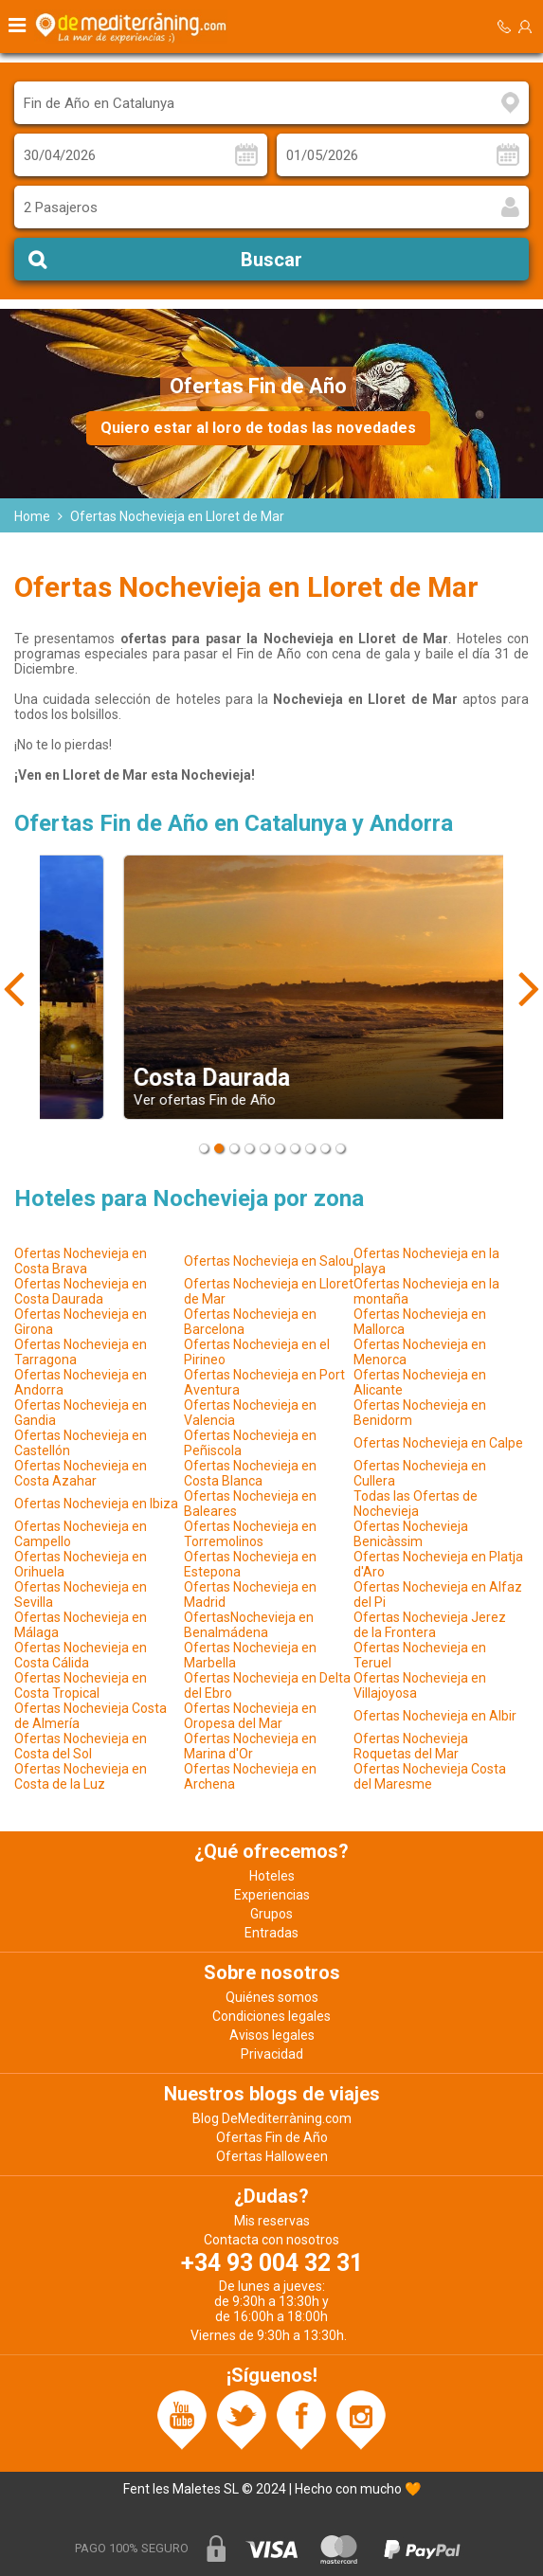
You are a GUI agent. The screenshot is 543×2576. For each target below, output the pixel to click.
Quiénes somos (272, 1997)
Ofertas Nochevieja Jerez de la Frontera (429, 1625)
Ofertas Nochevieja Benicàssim (410, 1534)
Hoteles (272, 1875)
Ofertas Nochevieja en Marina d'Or (250, 1746)
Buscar (271, 259)
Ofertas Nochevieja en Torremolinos (250, 1534)
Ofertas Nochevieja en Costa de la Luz (80, 1776)
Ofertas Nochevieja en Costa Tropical (80, 1685)
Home (32, 516)
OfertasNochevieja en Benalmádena (249, 1625)
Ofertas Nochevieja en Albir (434, 1715)
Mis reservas (272, 2220)
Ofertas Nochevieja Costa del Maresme (429, 1776)
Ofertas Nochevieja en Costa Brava (80, 1261)
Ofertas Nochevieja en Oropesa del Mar (250, 1716)
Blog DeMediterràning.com (272, 2118)
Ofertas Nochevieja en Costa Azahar (80, 1473)
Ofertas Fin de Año (272, 2137)
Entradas (271, 1932)
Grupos (271, 1913)
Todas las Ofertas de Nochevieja (415, 1503)
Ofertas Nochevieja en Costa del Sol (80, 1746)
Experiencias (272, 1894)
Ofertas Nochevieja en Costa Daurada (80, 1291)
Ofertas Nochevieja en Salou (268, 1261)
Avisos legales (272, 2035)
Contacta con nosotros (271, 2239)
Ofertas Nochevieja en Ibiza (96, 1503)
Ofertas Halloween (272, 2156)
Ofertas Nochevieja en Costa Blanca (250, 1473)
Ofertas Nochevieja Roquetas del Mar (410, 1746)
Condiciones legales (271, 2016)
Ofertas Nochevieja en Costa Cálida (80, 1655)
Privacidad (272, 2054)
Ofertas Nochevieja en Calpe (438, 1442)
